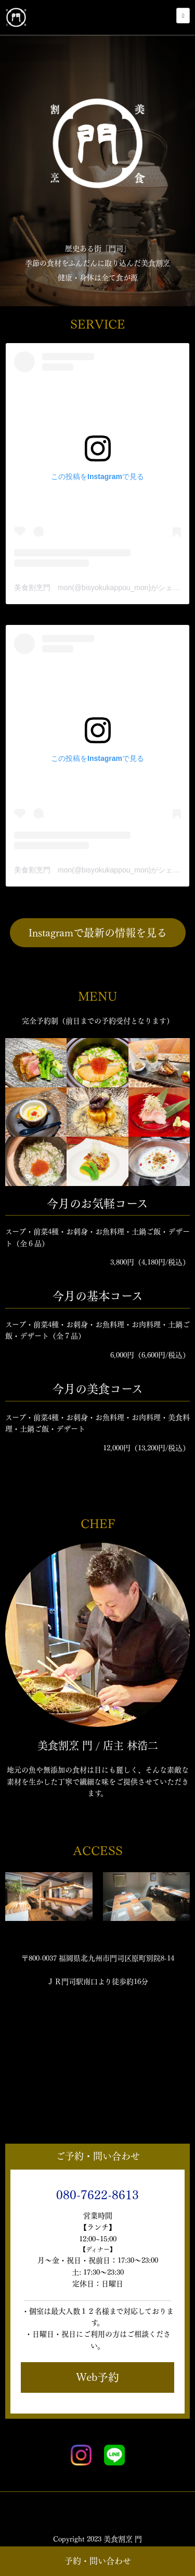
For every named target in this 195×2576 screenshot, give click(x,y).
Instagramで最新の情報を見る (98, 933)
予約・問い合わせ (97, 2561)
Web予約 (97, 2377)
